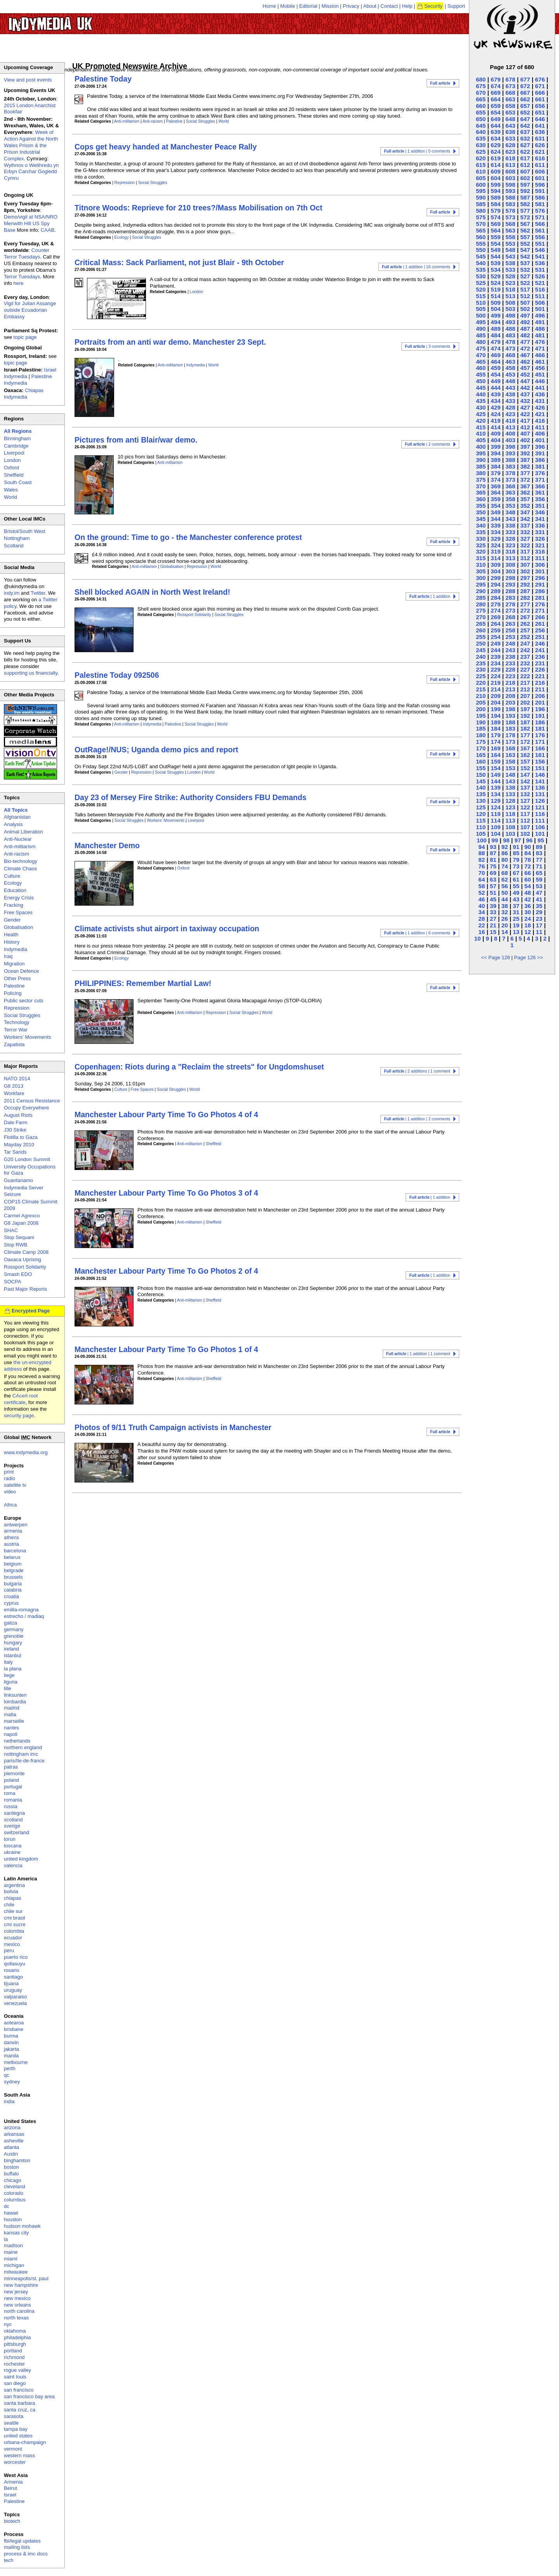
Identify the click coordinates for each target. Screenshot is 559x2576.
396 (540, 446)
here (19, 283)
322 (525, 545)
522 (525, 282)
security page (19, 1415)
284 (495, 597)
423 (510, 414)
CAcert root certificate (21, 1399)
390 (481, 460)
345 (481, 519)
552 (525, 243)
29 (539, 912)
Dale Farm (16, 1122)
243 (510, 650)
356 (540, 499)
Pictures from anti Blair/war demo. (136, 440)
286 (540, 591)
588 (510, 197)
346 (540, 512)
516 (540, 289)
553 (510, 243)
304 (495, 571)
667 (525, 92)
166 (540, 748)
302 (525, 571)
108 (510, 827)
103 (510, 833)
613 (510, 164)
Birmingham (17, 438)
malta (10, 1714)
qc (6, 2075)
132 (525, 794)
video (10, 1492)
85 (516, 853)
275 (481, 610)
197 (525, 709)
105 (481, 833)
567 (525, 223)
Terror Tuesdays (22, 276)
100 (481, 840)
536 (540, 263)
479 (495, 341)
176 (540, 735)
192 (525, 715)
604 (495, 178)
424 (495, 414)
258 (510, 630)
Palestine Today (103, 79)
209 (495, 696)
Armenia (13, 2482)
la (6, 2239)
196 (540, 709)
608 (510, 171)
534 (495, 269)
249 (495, 643)
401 (540, 440)
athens (11, 1537)
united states (18, 2436)
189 (495, 722)
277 (525, 604)
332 (525, 532)
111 (540, 820)
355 (481, 505)
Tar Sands (15, 1152)
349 (495, 512)
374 (495, 479)
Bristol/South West (24, 531)
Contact (389, 6)
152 (525, 768)
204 (495, 702)
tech (9, 2560)
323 (510, 545)
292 (525, 584)
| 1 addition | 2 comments (417, 1119)
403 (510, 440)
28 (481, 918)
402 (525, 440)
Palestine (174, 121)
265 (481, 623)
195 (481, 715)
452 (525, 374)
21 (493, 925)
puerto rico (16, 1957)
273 (510, 610)
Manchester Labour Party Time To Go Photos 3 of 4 (166, 1193)
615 (481, 164)
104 (495, 833)
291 (540, 584)
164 (495, 755)
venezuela (15, 2003)
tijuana (11, 1983)
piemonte (14, 1773)
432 (525, 401)
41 (539, 899)
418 (510, 420)
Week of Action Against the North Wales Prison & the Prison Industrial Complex (31, 145)
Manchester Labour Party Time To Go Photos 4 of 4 (166, 1114)
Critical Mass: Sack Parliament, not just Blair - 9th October (179, 262)
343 (510, 519)
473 (510, 348)
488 (510, 328)
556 (540, 237)
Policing (13, 993)
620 (481, 158)
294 (495, 584)
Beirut (10, 2488)
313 (510, 558)
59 (539, 879)
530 (481, 276)
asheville (14, 2141)
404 (495, 440)
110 (481, 827)
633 (510, 138)
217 (525, 682)
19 (516, 925)
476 (540, 341)
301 (540, 571)
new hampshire (21, 2285)
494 (495, 322)
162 (525, 755)
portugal (13, 1787)
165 (481, 755)
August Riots (18, 1115)
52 (481, 892)
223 (510, 676)
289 (495, 591)
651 (540, 112)
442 (525, 387)
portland (13, 2351)
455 (481, 374)
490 (481, 328)
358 (510, 499)
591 (540, 190)
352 (525, 505)
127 (525, 800)
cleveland (14, 2186)
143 (510, 781)
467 (525, 355)
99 (494, 840)
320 (481, 551)
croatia (11, 1596)
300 (481, 578)
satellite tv (15, 1485)
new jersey (16, 2292)
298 (510, 578)
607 (525, 171)
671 (540, 86)
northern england (23, 1747)
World (223, 121)
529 (495, 276)
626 (540, 145)
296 (540, 578)
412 (525, 427)
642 (525, 125)
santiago (13, 1977)
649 (495, 119)
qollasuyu (14, 1964)
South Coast (18, 482)
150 (481, 774)
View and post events (28, 80)
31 (516, 912)
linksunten (15, 1695)
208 (510, 696)
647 (525, 119)
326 (540, 538)
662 (525, 99)
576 (540, 210)
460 (481, 368)
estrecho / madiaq (24, 1616)
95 (541, 840)
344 (495, 519)
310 (481, 564)
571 (540, 217)
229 (495, 669)
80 (504, 859)
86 (504, 853)
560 (481, 237)
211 (540, 689)
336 (540, 525)
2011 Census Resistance (32, 1101)
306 (540, 564)
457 (525, 368)
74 (504, 866)
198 (510, 709)
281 (540, 597)
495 (481, 322)
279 (495, 604)
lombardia (15, 1702)
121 (540, 807)
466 (540, 355)
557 (525, 237)
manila (11, 2056)
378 (510, 473)
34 (481, 912)
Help (407, 6)
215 (481, 689)
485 (481, 335)
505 (481, 309)
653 (510, 112)
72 (527, 866)
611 (540, 164)
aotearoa (14, 2023)
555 (481, 243)
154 (495, 768)
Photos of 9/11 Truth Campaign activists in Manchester (173, 1427)
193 (510, 715)
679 (495, 79)
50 (504, 892)
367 (525, 486)
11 (539, 932)
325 (481, 545)
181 (540, 728)
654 (495, 112)
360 (481, 499)
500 (481, 315)
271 (540, 610)
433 (510, 401)
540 (481, 263)
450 (481, 381)
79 (516, 859)
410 (481, 433)
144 (495, 781)
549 (495, 249)
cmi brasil (14, 1918)
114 (495, 820)
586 (540, 197)
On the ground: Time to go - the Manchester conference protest (188, 537)
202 (525, 702)
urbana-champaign (25, 2442)
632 (525, 138)
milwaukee (16, 2272)
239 (495, 656)
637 (525, 131)
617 (525, 158)
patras (11, 1767)
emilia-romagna (21, 1610)
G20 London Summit (27, 1159)
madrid (11, 1708)
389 (495, 460)
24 (527, 918)
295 (481, 584)
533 (510, 269)
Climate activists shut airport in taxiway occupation (167, 928)
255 (481, 637)
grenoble (14, 1636)
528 (510, 276)
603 (510, 178)
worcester (15, 2462)
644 (495, 125)
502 (525, 309)
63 (493, 879)
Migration (14, 964)
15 (493, 932)
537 (525, 263)
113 (510, 820)
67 (516, 873)
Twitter (38, 593)
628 (510, 145)
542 (525, 256)
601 (540, 178)
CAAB (47, 230)
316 (540, 551)
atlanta (11, 2147)
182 (525, 728)
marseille (14, 1721)
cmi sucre (15, 1924)
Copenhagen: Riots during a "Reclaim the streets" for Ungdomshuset (199, 1066)
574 (495, 217)
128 (510, 800)
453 (510, 374)
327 (525, 538)
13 (516, 932)
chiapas (12, 1898)
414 (495, 427)
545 (481, 256)
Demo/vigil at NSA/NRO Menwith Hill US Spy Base (30, 223)
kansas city (16, 2233)
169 (495, 748)
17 (539, 925)
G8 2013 (13, 1086)
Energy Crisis (19, 898)
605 (481, 178)
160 (481, 761)
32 (504, 912)
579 (495, 210)
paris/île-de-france (24, 1761)
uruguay (13, 1990)
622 (525, 151)
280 (481, 604)
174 (495, 741)
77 (539, 859)
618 (510, 158)
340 (481, 525)
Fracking (13, 905)
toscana (13, 1846)
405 (481, 440)
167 (525, 748)
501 (540, 309)
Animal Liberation (23, 832)
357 (525, 499)
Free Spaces (142, 1089)
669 (495, 92)
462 (525, 361)
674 (495, 86)
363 (510, 492)
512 (525, 296)
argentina (14, 1885)
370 (481, 486)
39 (493, 906)
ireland (11, 1649)
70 (481, 873)
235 (481, 663)
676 (540, 79)
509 (495, 302)
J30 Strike (15, 1130)
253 (510, 637)
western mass (19, 2455)
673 (510, 86)
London (196, 292)
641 (540, 125)
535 (481, 269)
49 (516, 892)
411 (540, 427)
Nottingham (17, 538)
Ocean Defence (21, 971)
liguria (10, 1682)
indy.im (11, 593)
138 (510, 787)
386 (540, 460)
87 (493, 853)
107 (525, 827)
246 (540, 643)
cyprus (11, 1603)
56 (504, 886)
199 (495, 709)
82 (481, 859)
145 (481, 781)
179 (495, 735)
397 (525, 446)
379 (495, 473)
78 (527, 859)
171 (540, 741)
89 (539, 847)
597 (525, 184)
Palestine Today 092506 (117, 675)
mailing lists (17, 2547)
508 (510, 302)
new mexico (17, 2298)
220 (481, 682)
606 (540, 171)
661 (540, 99)
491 (540, 322)
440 (481, 394)
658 (510, 105)
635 (481, 138)
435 (481, 401)
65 (539, 873)
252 (525, 637)
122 (525, 807)
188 (510, 722)
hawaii (11, 2213)
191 (540, 715)
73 (516, 866)
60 (527, 879)
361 (540, 492)
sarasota (13, 2416)
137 (525, 787)
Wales (11, 490)
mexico (12, 1944)
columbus (15, 2200)
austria (11, 1544)
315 (481, 558)
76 (481, 866)
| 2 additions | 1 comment (417, 1071)
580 (481, 210)
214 (495, 689)
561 (540, 230)
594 (495, 190)
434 (495, 401)
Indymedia (195, 365)
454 (495, 374)
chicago (12, 2180)
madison (13, 2245)
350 (481, 512)
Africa (10, 1505)
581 (540, 204)
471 (540, 348)
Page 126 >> (528, 957)
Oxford (183, 868)
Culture (121, 1089)
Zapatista (14, 1044)
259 (495, 630)
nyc (8, 2324)
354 (495, 505)
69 (493, 873)
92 (504, 847)
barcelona (15, 1551)
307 (525, 564)
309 (495, 564)
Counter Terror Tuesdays (26, 253)
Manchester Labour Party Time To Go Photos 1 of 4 (166, 1349)
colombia (14, 1931)
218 (510, 682)
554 (495, 243)
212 (525, 689)
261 (540, 623)
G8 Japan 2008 (21, 1223)
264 (495, 623)
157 (525, 761)
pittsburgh (15, 2344)
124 (495, 807)
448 (510, 381)
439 (495, 394)
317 (525, 551)
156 (540, 761)
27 (493, 918)
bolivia (11, 1891)
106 (540, 827)
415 (481, 427)
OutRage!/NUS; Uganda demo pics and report (156, 749)
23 (539, 918)
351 (540, 505)
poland (11, 1780)
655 (481, 112)
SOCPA (12, 1282)
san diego (15, 2383)
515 (481, 296)
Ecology (122, 237)
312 (525, 558)
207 (525, 696)
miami (10, 2259)
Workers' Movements (165, 820)
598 (510, 184)
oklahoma (15, 2331)
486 (540, 328)
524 (495, 282)
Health (11, 934)
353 (510, 505)
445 (481, 387)
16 (481, 932)
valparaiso (15, 1997)
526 (540, 276)
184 (495, 728)
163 (510, 755)
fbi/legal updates (22, 2541)
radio (9, 1478)
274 (495, 610)
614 (495, 164)
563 (510, 230)
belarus (12, 1557)
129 (495, 800)
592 (525, 190)
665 (481, 99)
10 (477, 938)
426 (540, 407)
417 (525, 420)
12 (527, 932)
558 (510, 237)
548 (510, 249)
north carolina (19, 2311)
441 (540, 387)
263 (510, 623)
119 (495, 814)
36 (527, 906)
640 (481, 131)
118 (510, 814)
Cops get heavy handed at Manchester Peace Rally (166, 146)
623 (510, 151)
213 (510, 689)
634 (495, 138)
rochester (14, 2364)
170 (481, 748)
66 (527, 873)
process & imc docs (26, 2554)
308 (510, 564)
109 (495, 827)
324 (495, 545)
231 (540, 663)
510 (481, 302)
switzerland (16, 1832)
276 (540, 604)
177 (525, 735)
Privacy (351, 6)
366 (540, 486)
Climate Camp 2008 (26, 1252)
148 (510, 774)
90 (527, 847)
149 (495, 774)
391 (540, 453)
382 (525, 466)
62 (504, 879)
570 (481, 223)
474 (495, 348)
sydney (12, 2082)
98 (506, 840)
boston (11, 2167)
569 (495, 223)
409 (495, 433)
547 (525, 249)
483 (510, 335)
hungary (13, 1643)
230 (481, 669)
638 (510, 131)
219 (495, 682)
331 (540, 532)
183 (510, 728)
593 (510, 190)
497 (525, 315)
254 (495, 637)
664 (495, 99)
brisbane (13, 2029)
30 (527, 912)
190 (481, 722)
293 (510, 584)
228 (510, 669)
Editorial (308, 6)
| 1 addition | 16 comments (416, 267)
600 (481, 184)
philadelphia (17, 2337)
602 (525, 178)
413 (510, 427)
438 (510, 394)
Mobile (287, 6)
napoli (10, 1734)
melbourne (16, 2062)
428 (510, 407)
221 (540, 676)
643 (510, 125)
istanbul (12, 1655)
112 (525, 820)
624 (495, 151)
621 (540, 151)
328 (510, 538)
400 (481, 446)
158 (510, 761)
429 (495, 407)
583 (510, 204)
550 (481, 249)
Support (456, 6)
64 (481, 879)
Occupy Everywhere (26, 1108)
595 (481, 190)
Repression (125, 183)
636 (540, 131)
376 (540, 473)
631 (540, 138)
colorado (13, 2193)
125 (481, 807)
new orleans (17, 2305)
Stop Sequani (19, 1237)
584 (495, 204)
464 (495, 361)
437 (525, 394)
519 (495, 289)
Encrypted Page (31, 1311)
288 (510, 591)
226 (540, 669)
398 (510, 446)
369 (495, 486)
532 (525, 269)
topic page (25, 337)
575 (481, 217)
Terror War (16, 1030)
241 (540, 650)
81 (493, 859)
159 (495, 761)
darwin (11, 2042)
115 (481, 820)
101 (540, 833)
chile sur (13, 1911)
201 (540, 702)
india (9, 2101)
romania (13, 1800)
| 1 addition (429, 596)
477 (525, 341)
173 (510, 741)
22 (481, 925)
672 (525, 86)
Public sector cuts (23, 1000)
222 (525, 676)
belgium (13, 1564)
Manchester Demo (107, 845)
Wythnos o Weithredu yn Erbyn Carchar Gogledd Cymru (31, 171)
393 (510, 453)
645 (481, 125)
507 (525, 302)
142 (525, 781)
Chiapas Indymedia (23, 393)
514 (495, 296)
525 (481, 282)
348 (510, 512)
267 (525, 617)
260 (481, 630)
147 (525, 774)
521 (540, 282)
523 (510, 282)
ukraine (12, 1852)
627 (525, 145)
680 (481, 79)
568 (510, 223)
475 (481, 348)
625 (481, 151)
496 (540, 315)
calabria (13, 1590)
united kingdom (21, 1859)
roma (10, 1793)
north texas (16, 2318)
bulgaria (13, 1584)
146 (540, 774)
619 (495, 158)
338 (510, 525)
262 (525, 623)
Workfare (14, 1093)
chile (9, 1905)
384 (495, 466)
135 (481, 794)
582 (525, 204)
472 (525, 348)
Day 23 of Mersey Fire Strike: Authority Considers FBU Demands (190, 797)
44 (504, 899)
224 (495, 676)
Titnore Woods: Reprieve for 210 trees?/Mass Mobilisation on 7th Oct (199, 207)
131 (540, 794)
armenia (13, 1531)
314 (495, 558)
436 (540, 394)
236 (540, 656)
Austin (11, 2154)
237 (525, 656)
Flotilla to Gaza (21, 1137)
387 (525, 460)
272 (525, 610)
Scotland (14, 546)
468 (510, 355)
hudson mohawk (22, 2226)
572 (525, 217)
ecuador (13, 1938)
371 (540, 479)
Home (269, 6)
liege (9, 1675)
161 (540, 755)
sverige (12, 1826)
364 (495, 492)
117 (525, 814)
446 (540, 381)
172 (525, 741)
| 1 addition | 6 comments (417, 933)
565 (481, 230)
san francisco (19, 2390)
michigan (14, 2265)
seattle (11, 2423)
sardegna (14, 1813)
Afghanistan (17, 817)
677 (525, 79)
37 (516, 906)
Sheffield (213, 1144)
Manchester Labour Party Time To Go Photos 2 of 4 (166, 1271)
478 (510, 341)
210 (481, 696)
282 (525, 597)
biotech (12, 2521)
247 (525, 643)
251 (540, 637)
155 (481, 768)
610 (481, 171)
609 (495, 171)
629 (495, 145)
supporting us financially (30, 673)
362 (525, 492)
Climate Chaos (20, 868)
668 (510, 92)
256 (540, 630)
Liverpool (196, 820)
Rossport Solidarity (194, 615)
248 (510, 643)
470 (481, 355)
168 (510, 748)
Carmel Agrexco (22, 1216)
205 (481, 702)
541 (540, 256)
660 (481, 105)
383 (510, 466)
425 (481, 414)
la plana (13, 1669)
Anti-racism (152, 121)
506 (540, 302)
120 (481, 814)
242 (525, 650)
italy (8, 1662)
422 (525, 414)
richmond (14, 2357)
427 (525, 407)
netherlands (17, 1741)
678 (510, 79)
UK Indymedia (74, 20)
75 (493, 866)
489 (495, 328)
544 (495, 256)
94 (481, 847)
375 (481, 479)
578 (510, 210)
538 (510, 263)
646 (540, 119)
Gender (121, 772)
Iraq (8, 956)
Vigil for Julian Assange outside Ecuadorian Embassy (30, 309)
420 (481, 420)
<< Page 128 (495, 957)
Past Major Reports (25, 1289)
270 (481, 617)
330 (481, 538)
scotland (13, 1820)
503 (510, 309)
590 (481, 197)
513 (510, 296)
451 (540, 374)
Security (433, 6)
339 (495, 525)
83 (539, 853)
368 (510, 486)
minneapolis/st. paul (26, 2278)
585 (481, 204)
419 (495, 420)
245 (481, 650)
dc (6, 2206)
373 (510, 479)
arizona (12, 2127)
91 (516, 847)
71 (539, 866)
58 (481, 886)
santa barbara (19, 2403)
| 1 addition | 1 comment (418, 1354)
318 (510, 551)
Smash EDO (18, 1274)
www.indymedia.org (26, 1452)
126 (540, 800)
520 (481, 289)
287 (525, 591)
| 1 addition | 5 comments (417, 151)
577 (525, 210)
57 (493, 886)
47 (539, 892)
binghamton (17, 2160)
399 (495, 446)
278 (510, 604)
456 (540, 368)
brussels (13, 1577)
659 (495, 105)
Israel (10, 2495)
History (11, 942)
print (9, 1472)
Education (15, 890)
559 (495, 237)
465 (481, 361)
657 (525, 105)
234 (495, 663)
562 (525, 230)
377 (525, 473)
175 (481, 741)
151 (540, 768)
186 (540, 722)
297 (525, 578)
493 (510, 322)
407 (525, 433)
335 (481, 532)
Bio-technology (20, 861)
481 (540, 335)
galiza (10, 1623)
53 (539, 886)
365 (481, 492)
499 (495, 315)
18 (527, 925)
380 (481, 473)
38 (504, 906)
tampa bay (16, 2429)
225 (481, 676)
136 (540, 787)
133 (510, 794)
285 (481, 597)
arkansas (14, 2134)
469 (495, 355)
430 (481, 407)
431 (540, 401)
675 (481, 86)
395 (481, 453)
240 (481, 656)
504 (495, 309)
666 (540, 92)
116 (540, 814)
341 (540, 519)
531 (540, 269)
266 (540, 617)
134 (495, 794)
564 (495, 230)
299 (495, 578)
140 (481, 787)
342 (525, 519)
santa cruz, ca (19, 2410)
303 (510, 571)
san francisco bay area (29, 2396)
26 (504, 918)
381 (540, 466)
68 (504, 873)
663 (510, 99)
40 (481, 906)
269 (495, 617)
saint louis (15, 2377)
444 (495, 387)
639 (495, 131)
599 (495, 184)
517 (525, 289)
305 (481, 571)
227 (525, 669)
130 (481, 800)
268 (510, 617)
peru (9, 1950)
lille (7, 1688)
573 (510, 217)
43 (516, 899)
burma (11, 2036)
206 (540, 696)
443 (510, 387)
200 (481, 709)
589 (495, 197)
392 (525, 453)
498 (510, 315)
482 (525, 335)
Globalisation (172, 566)
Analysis (13, 824)
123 (510, 807)
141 (540, 781)
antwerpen (16, 1525)
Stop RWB (15, 1245)
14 (504, 932)
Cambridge (16, 446)
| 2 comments (427, 444)
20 (504, 925)
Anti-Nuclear (18, 839)
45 (493, 899)
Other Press (17, 978)
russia (10, 1806)
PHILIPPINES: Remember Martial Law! (143, 983)
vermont (13, 2449)
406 (540, 433)
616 (540, 158)
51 (493, 892)
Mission (330, 6)
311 (540, 558)
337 (525, 525)
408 (510, 433)
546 (540, 249)
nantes (11, 1728)
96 (529, 840)
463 (510, 361)
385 (481, 466)
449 (495, 381)
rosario (11, 1970)
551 (540, 243)
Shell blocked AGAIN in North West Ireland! (152, 592)
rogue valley (17, 2370)
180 (481, 735)
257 (525, 630)
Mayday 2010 (19, 1144)
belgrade (14, 1570)
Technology (17, 1022)
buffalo (11, 2174)
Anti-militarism (126, 121)
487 (525, 328)
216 (540, 682)
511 (540, 296)
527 (525, 276)
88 (481, 853)
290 (481, 591)
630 (481, 145)
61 (516, 879)
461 (540, 361)
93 (493, 847)
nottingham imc (21, 1754)
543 (510, 256)
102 (525, 833)
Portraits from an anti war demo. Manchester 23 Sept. (170, 342)
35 (539, 906)
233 (510, 663)
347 (525, 512)
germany (14, 1629)
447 (525, 381)
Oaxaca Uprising (22, 1259)
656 (540, 105)
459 (495, 368)
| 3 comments (427, 346)
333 (510, 532)
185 (481, 728)
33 (493, 912)
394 (495, 453)
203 (510, 702)
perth (10, 2068)
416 (540, 420)
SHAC (11, 1230)
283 (510, 597)
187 (525, 722)
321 (540, 545)
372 (525, 479)
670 (481, 92)
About (370, 6)
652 (525, 112)
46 (481, 899)
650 (481, 119)
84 (527, 853)
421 (540, 414)
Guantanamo (18, 1180)
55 (516, 886)
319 (495, 551)
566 (540, 223)
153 (510, 768)
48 (527, 892)
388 (510, 460)
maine (10, 2252)
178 (510, 735)
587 (525, 197)
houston (13, 2219)
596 (540, 184)
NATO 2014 (17, 1078)
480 (481, 341)
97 (517, 840)
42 (527, 899)
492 (525, 322)
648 (510, 119)
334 (495, 532)
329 (495, 538)
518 (510, 289)
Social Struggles (200, 121)
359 (495, 499)
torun (10, 1839)
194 (495, 715)
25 (516, 918)
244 (495, 650)
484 (495, 335)
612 (525, 164)
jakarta (11, 2049)
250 (481, 643)
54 (527, 886)
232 (525, 663)
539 (495, 263)
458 (510, 368)
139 (495, 787)
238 (510, 656)
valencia (13, 1865)
